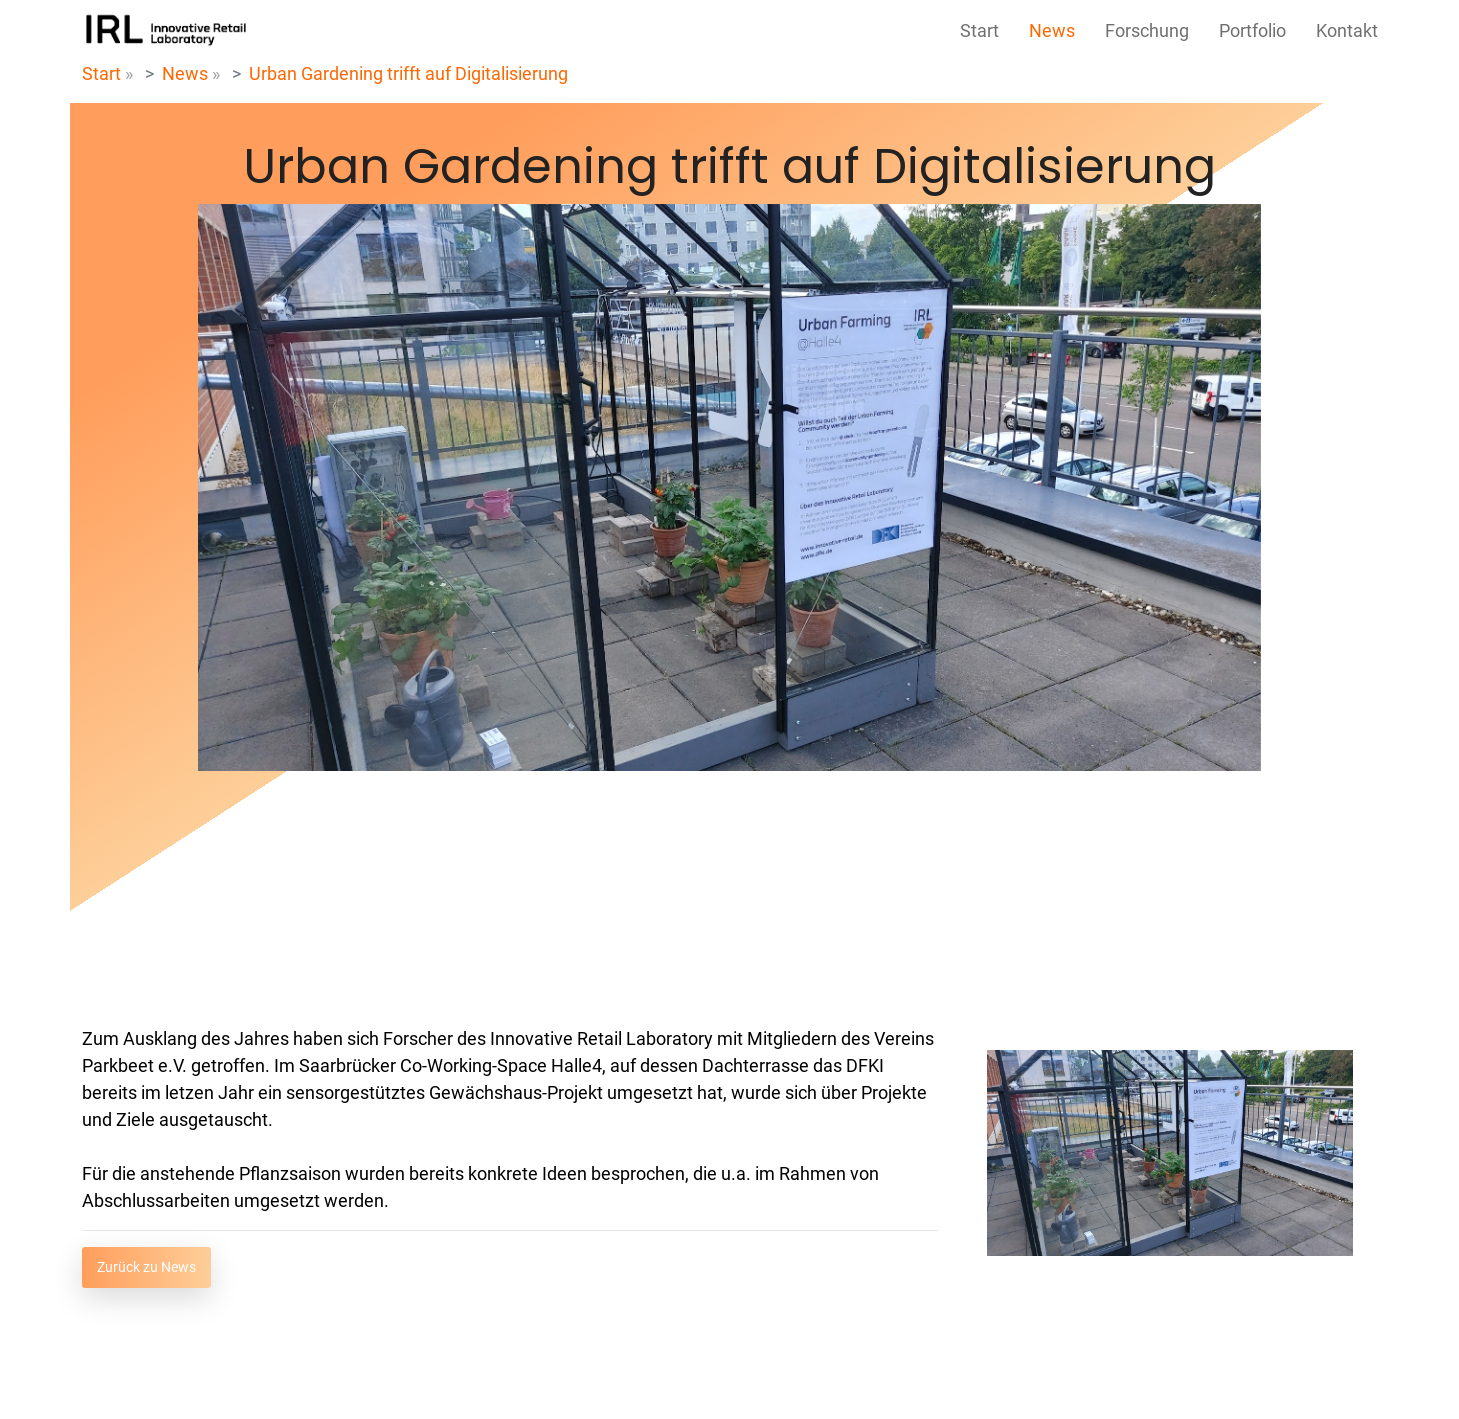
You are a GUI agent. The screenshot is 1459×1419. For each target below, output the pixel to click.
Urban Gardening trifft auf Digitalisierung (408, 73)
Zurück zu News (146, 1267)
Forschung (1147, 30)
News (1052, 30)
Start (979, 30)
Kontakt (1347, 30)
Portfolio (1252, 30)
